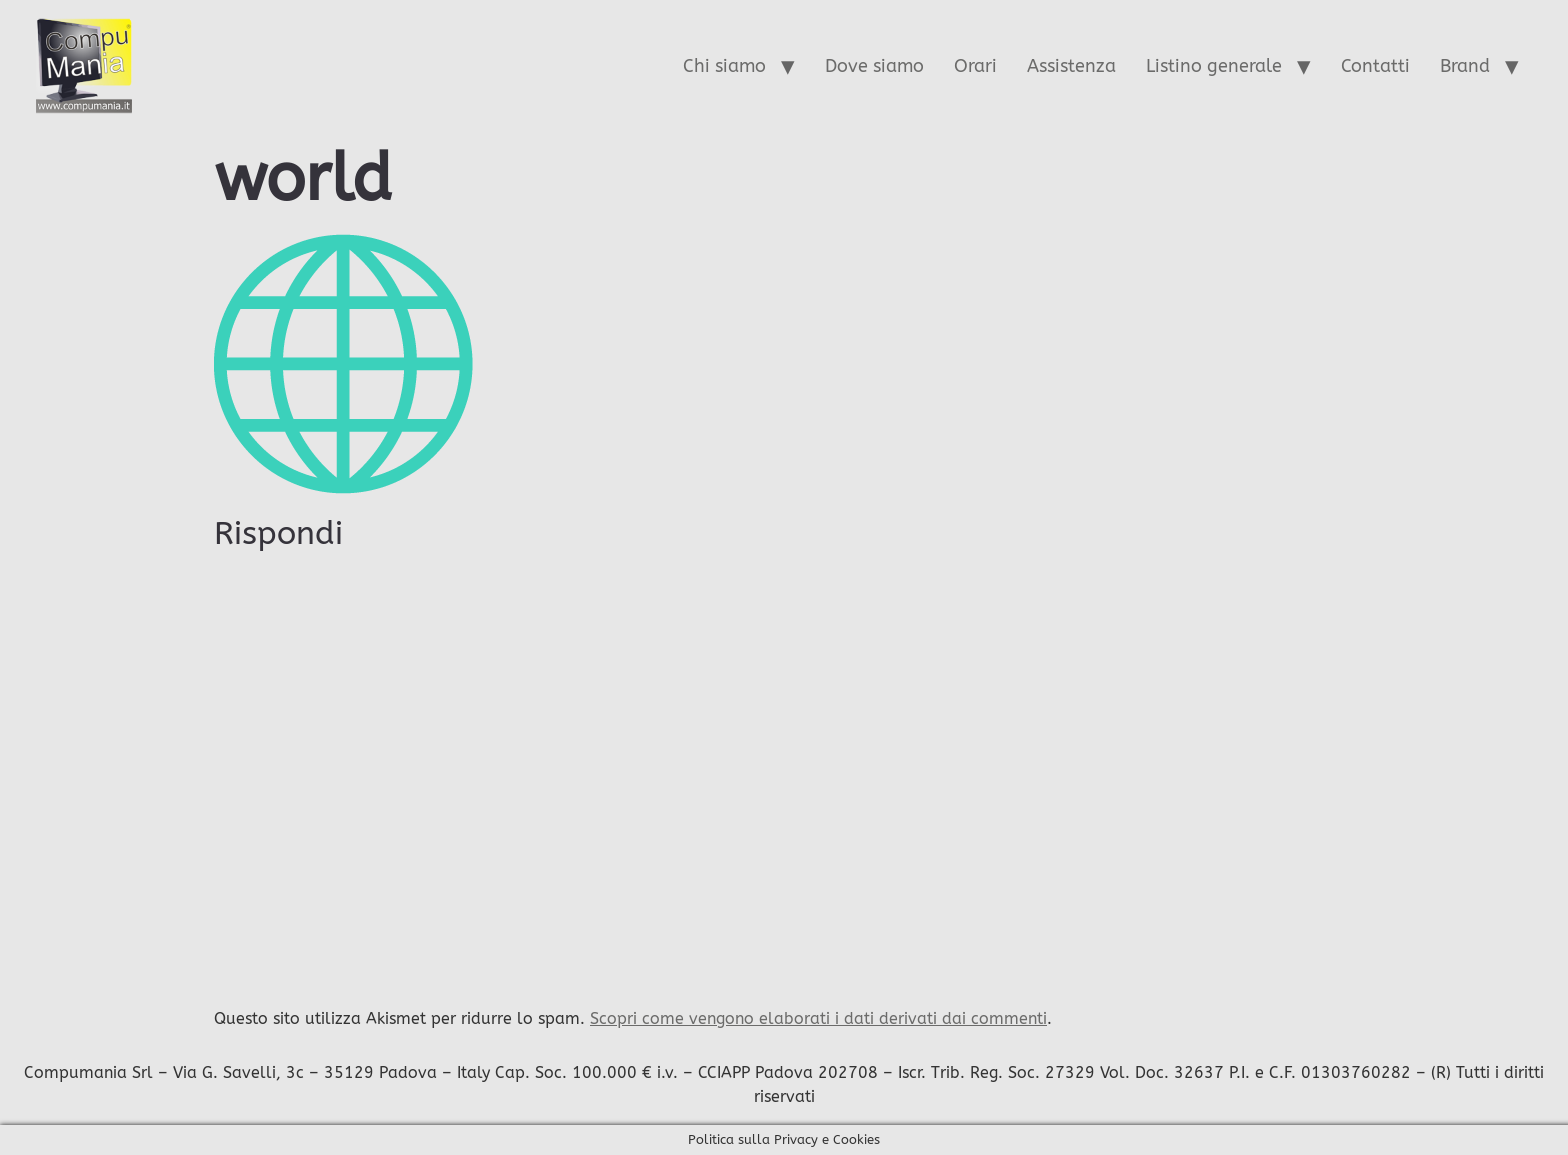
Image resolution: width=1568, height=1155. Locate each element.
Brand (1465, 66)
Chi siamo (724, 66)
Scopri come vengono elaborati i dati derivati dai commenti (818, 1018)
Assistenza (1071, 66)
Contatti (1375, 66)
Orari (975, 66)
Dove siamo (874, 66)
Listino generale (1214, 66)
